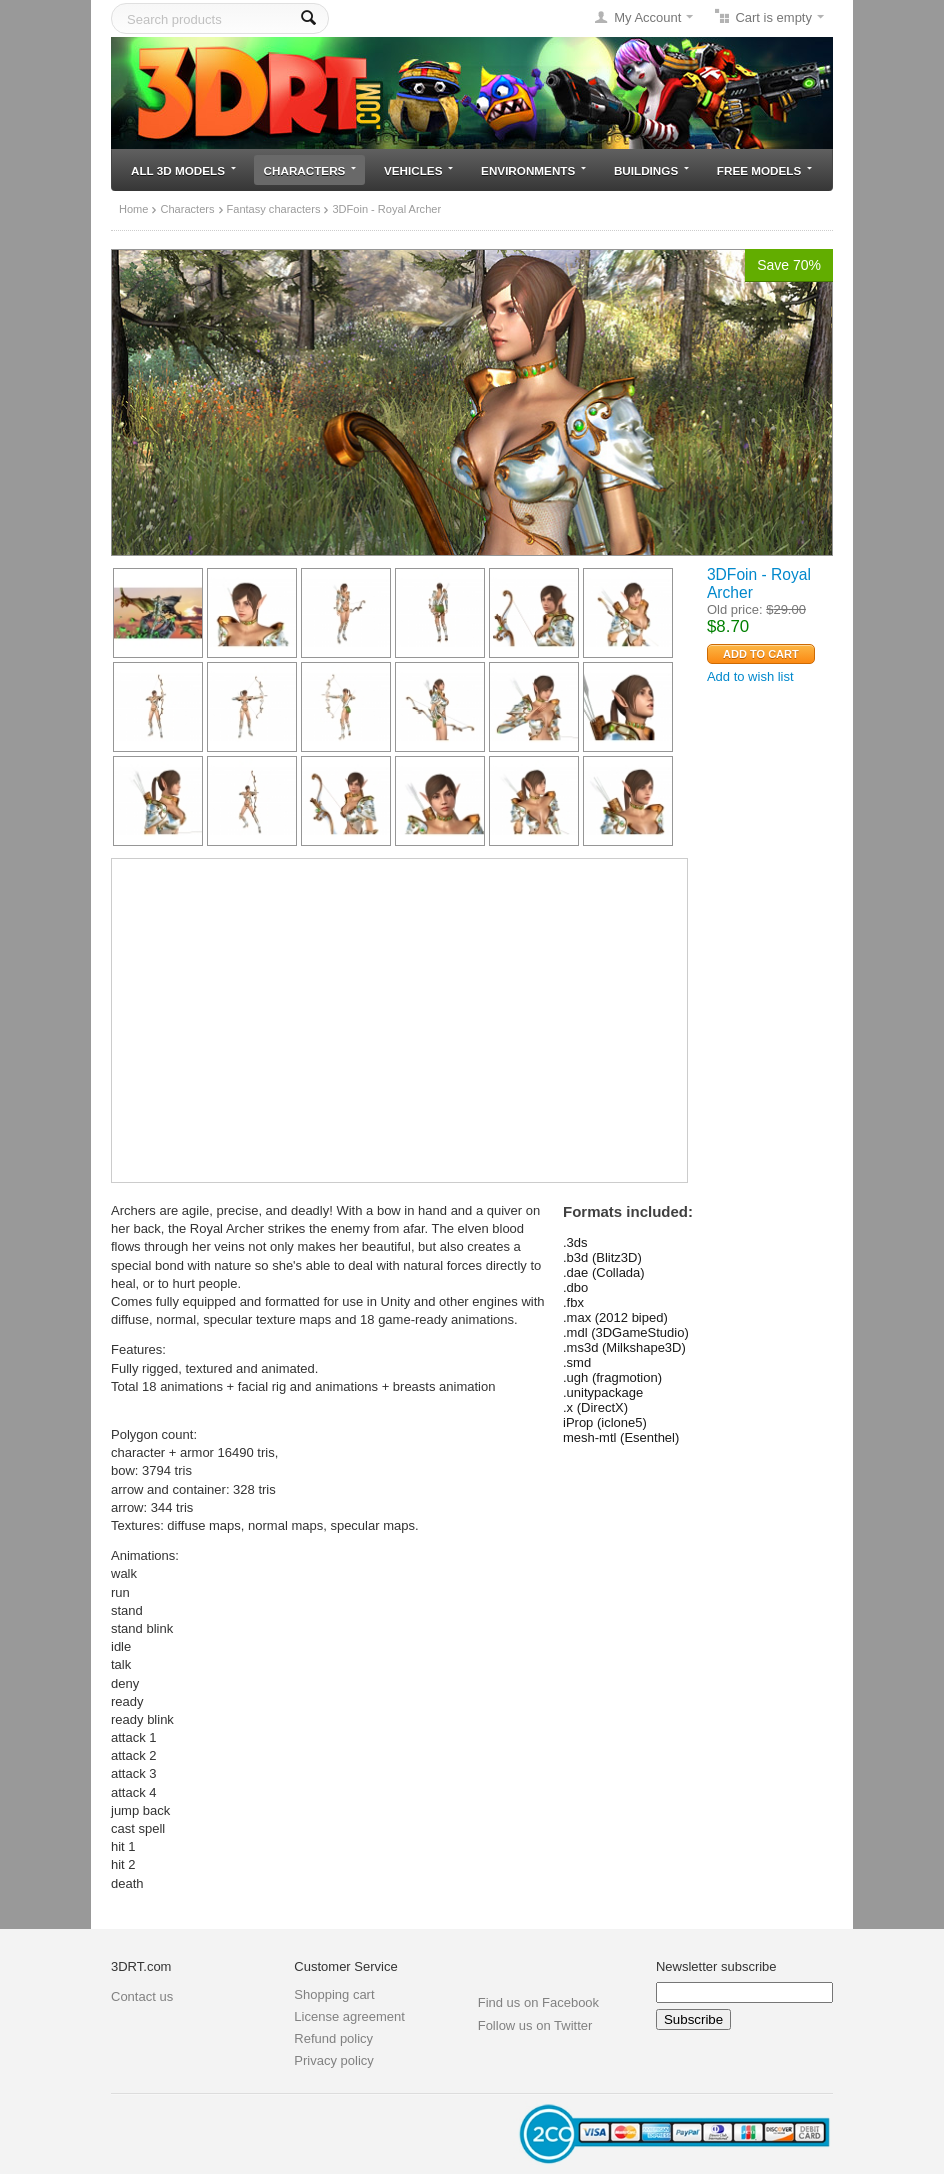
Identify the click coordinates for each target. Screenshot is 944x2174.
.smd (577, 1362)
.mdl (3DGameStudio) (626, 1332)
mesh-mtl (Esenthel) (621, 1437)
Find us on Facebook (538, 2002)
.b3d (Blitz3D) (602, 1257)
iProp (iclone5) (605, 1422)
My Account (647, 17)
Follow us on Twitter (535, 2025)
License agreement (349, 2016)
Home (133, 209)
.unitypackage (603, 1392)
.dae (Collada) (604, 1272)
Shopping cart (334, 1994)
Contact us (142, 1996)
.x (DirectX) (595, 1407)
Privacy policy (333, 2060)
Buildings (651, 170)
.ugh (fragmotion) (612, 1377)
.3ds (575, 1242)
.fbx (573, 1302)
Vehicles (418, 170)
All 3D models (183, 170)
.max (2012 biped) (615, 1317)
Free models (764, 170)
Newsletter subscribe (716, 1966)
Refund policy (333, 2038)
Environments (533, 170)
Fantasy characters (274, 209)
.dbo (575, 1287)
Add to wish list (750, 676)
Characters (310, 170)
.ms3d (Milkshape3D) (624, 1347)
